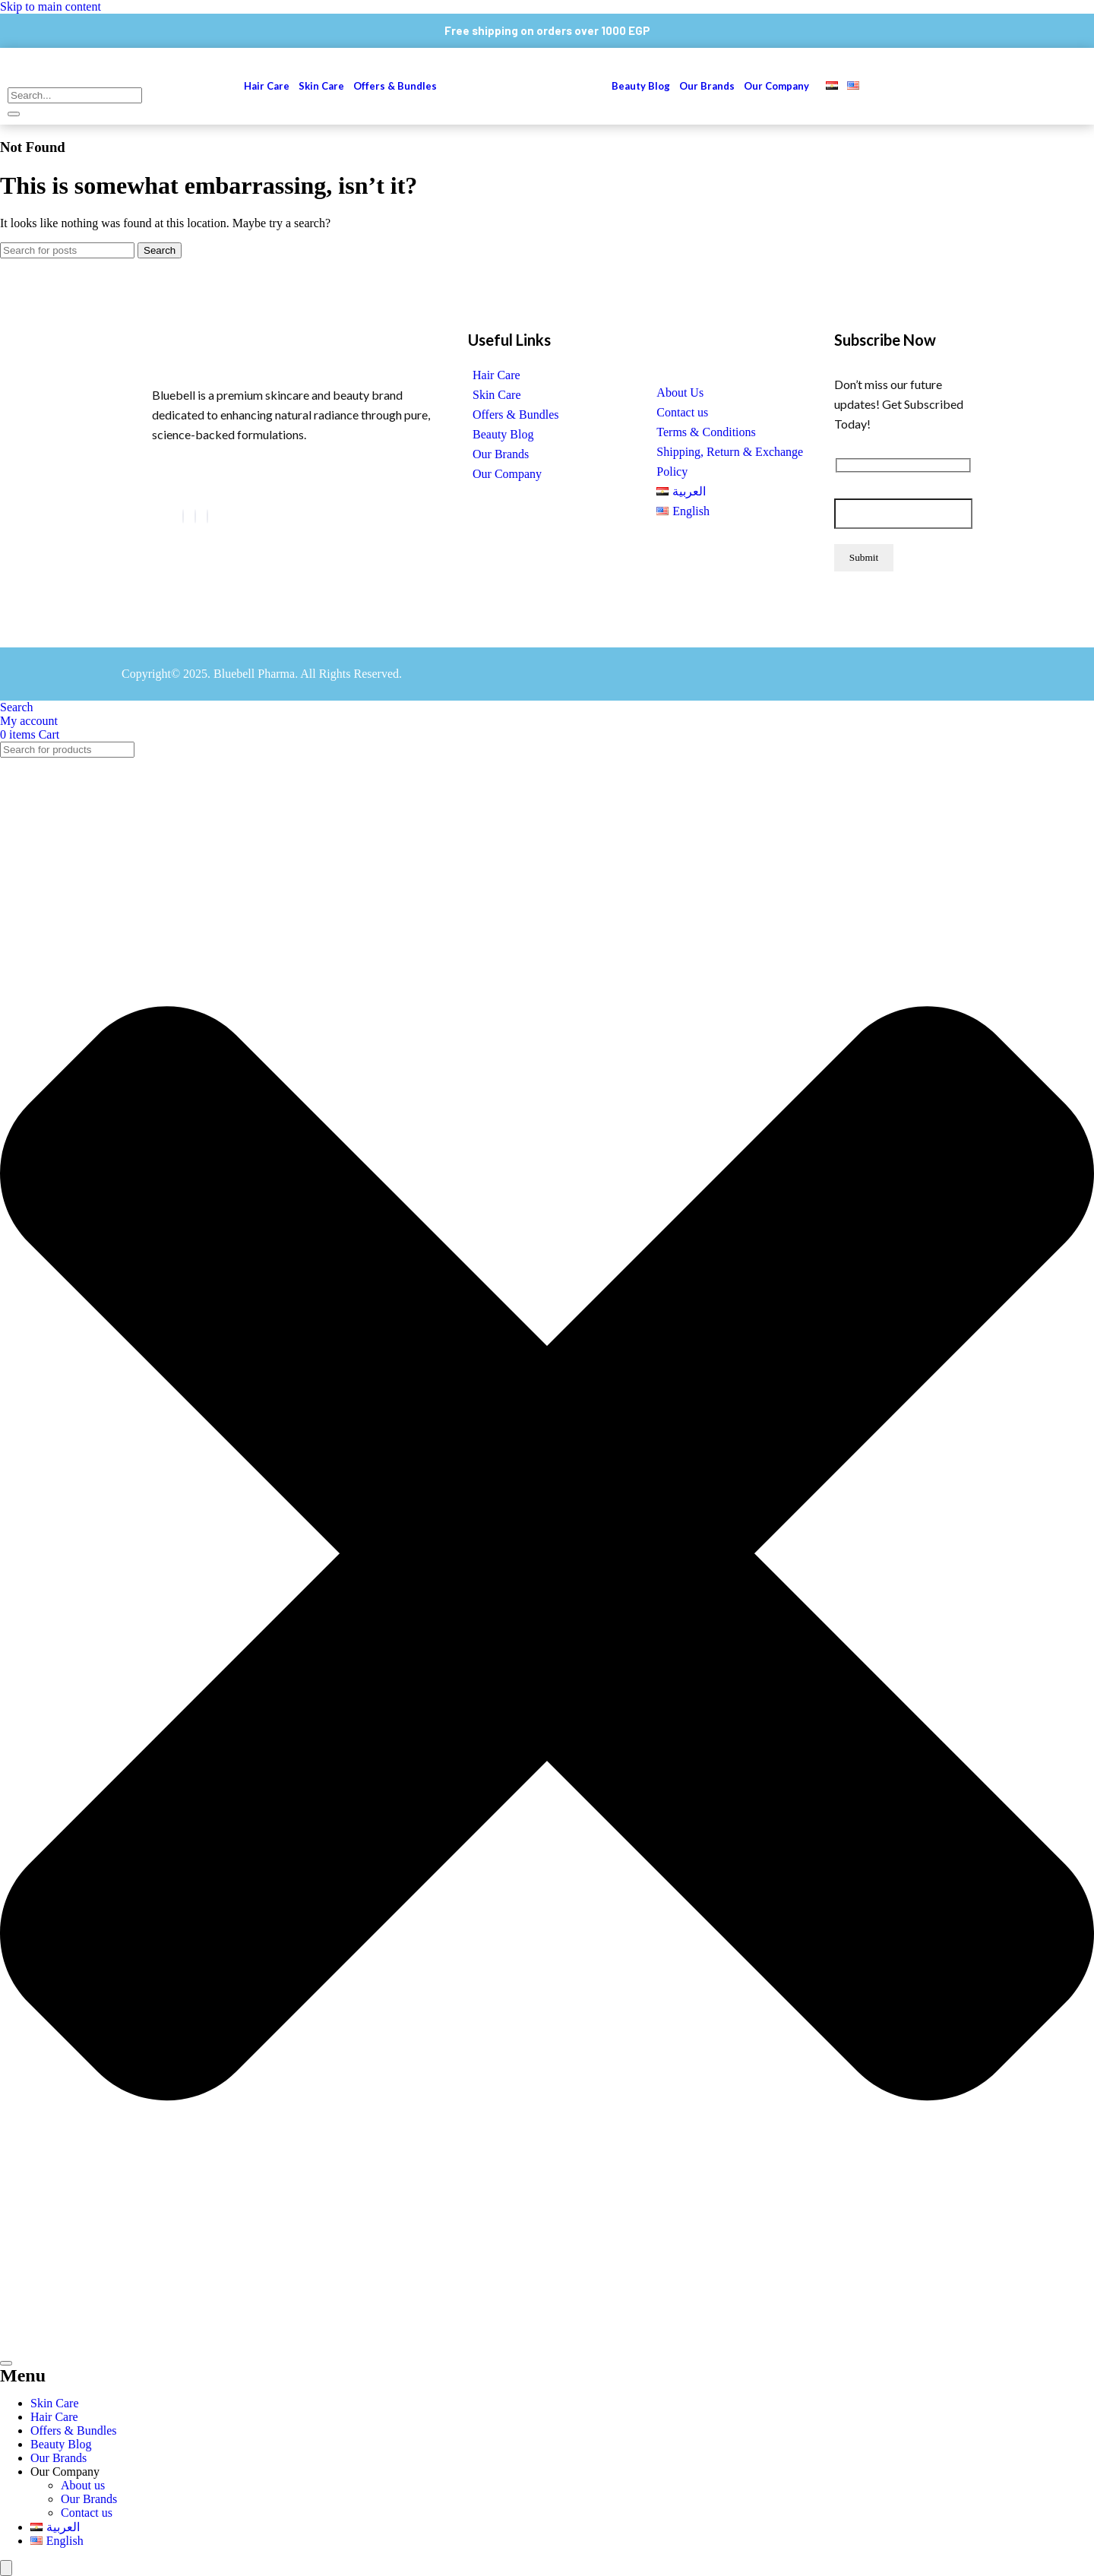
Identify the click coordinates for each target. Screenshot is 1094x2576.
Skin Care (321, 86)
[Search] (67, 250)
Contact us (682, 412)
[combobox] (67, 750)
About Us (680, 392)
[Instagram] (207, 516)
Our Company (776, 86)
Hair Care (266, 86)
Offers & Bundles (396, 86)
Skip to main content (50, 6)
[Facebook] (183, 516)
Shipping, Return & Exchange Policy (729, 461)
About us (83, 2485)
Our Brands (707, 86)
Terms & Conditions (705, 432)
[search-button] (14, 114)
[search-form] (75, 95)
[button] (780, 86)
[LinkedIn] (195, 516)
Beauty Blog (641, 86)
